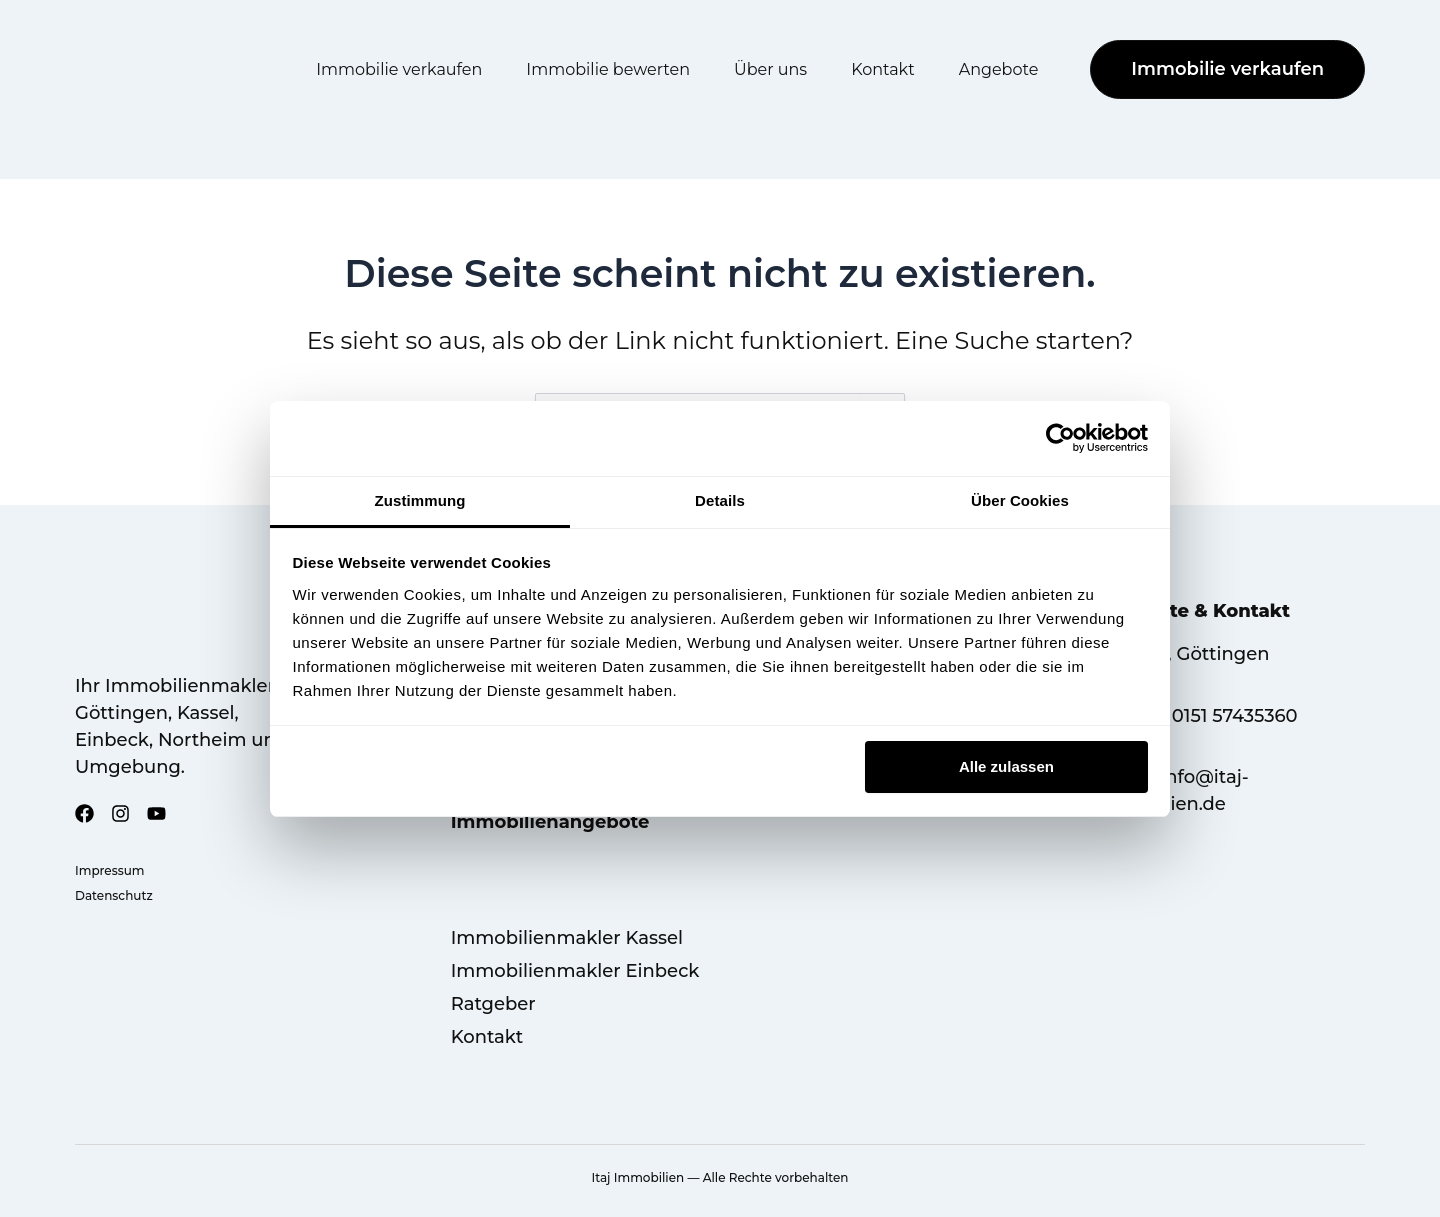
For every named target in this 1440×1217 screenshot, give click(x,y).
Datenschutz (114, 895)
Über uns (770, 69)
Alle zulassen (1006, 766)
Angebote (999, 69)
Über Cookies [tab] (1020, 500)
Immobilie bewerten (608, 69)
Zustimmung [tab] (420, 500)
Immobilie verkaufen (399, 69)
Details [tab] (720, 500)
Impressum (110, 870)
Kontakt (883, 69)
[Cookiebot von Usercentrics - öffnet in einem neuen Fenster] (1060, 438)
